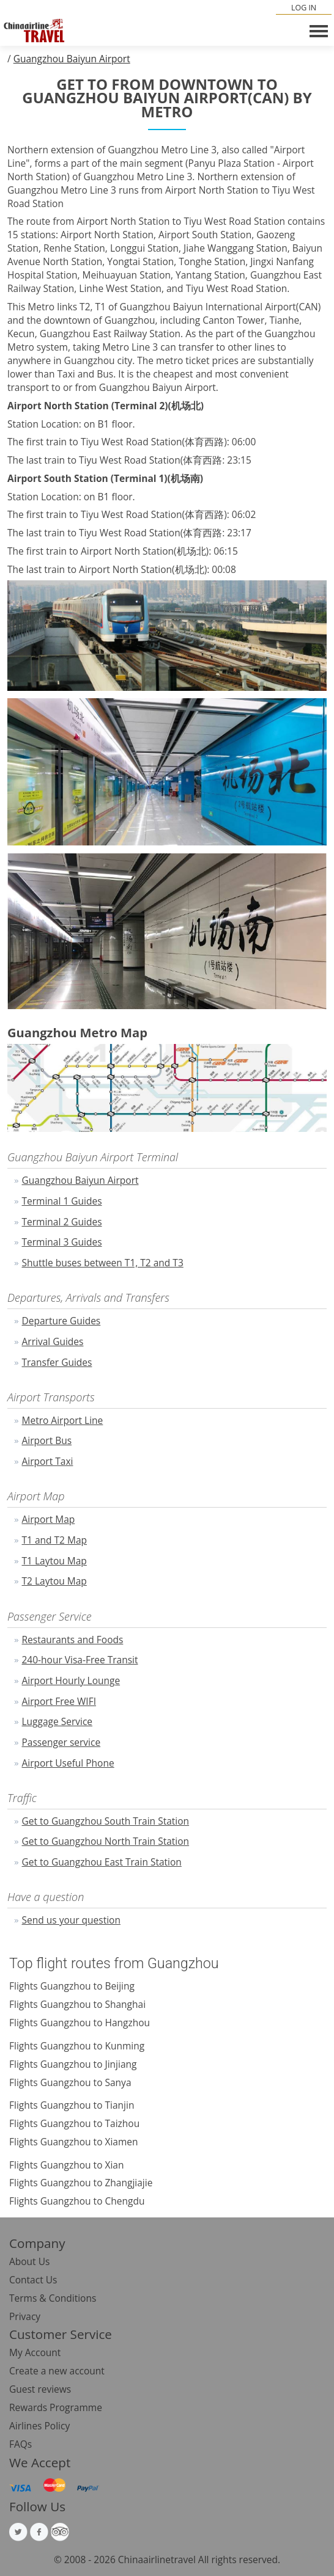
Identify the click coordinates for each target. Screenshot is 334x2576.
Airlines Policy (39, 2425)
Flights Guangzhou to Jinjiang (72, 2064)
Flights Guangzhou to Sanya (70, 2082)
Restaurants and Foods (73, 1639)
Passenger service (61, 1742)
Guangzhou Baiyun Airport (71, 58)
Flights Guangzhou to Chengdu (76, 2201)
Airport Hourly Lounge (71, 1680)
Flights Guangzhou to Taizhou (74, 2123)
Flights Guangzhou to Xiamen (73, 2141)
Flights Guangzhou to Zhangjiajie (80, 2182)
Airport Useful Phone (68, 1763)
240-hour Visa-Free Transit (80, 1659)
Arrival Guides (53, 1341)
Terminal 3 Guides (62, 1242)
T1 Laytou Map (54, 1560)
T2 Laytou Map (54, 1581)
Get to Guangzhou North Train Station (106, 1841)
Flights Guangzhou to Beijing (72, 1986)
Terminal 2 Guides (62, 1221)
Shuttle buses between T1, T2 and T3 (103, 1262)
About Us (29, 2261)
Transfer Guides (57, 1362)
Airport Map (48, 1519)
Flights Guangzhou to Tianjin (71, 2105)
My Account (35, 2352)
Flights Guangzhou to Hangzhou (79, 2022)
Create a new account (57, 2370)
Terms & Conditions (52, 2298)
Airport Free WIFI (59, 1701)
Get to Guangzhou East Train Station (102, 1862)
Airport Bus (47, 1440)
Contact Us (33, 2279)
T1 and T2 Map (54, 1540)
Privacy (24, 2316)
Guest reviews (40, 2389)
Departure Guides (61, 1320)
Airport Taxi (47, 1461)
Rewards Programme (55, 2407)
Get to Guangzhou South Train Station (106, 1821)
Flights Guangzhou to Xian (66, 2165)
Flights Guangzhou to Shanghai (77, 2004)
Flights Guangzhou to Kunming (76, 2045)
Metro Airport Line (62, 1420)
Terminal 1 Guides (62, 1201)
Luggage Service (57, 1721)
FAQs (20, 2444)
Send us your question (71, 1920)
